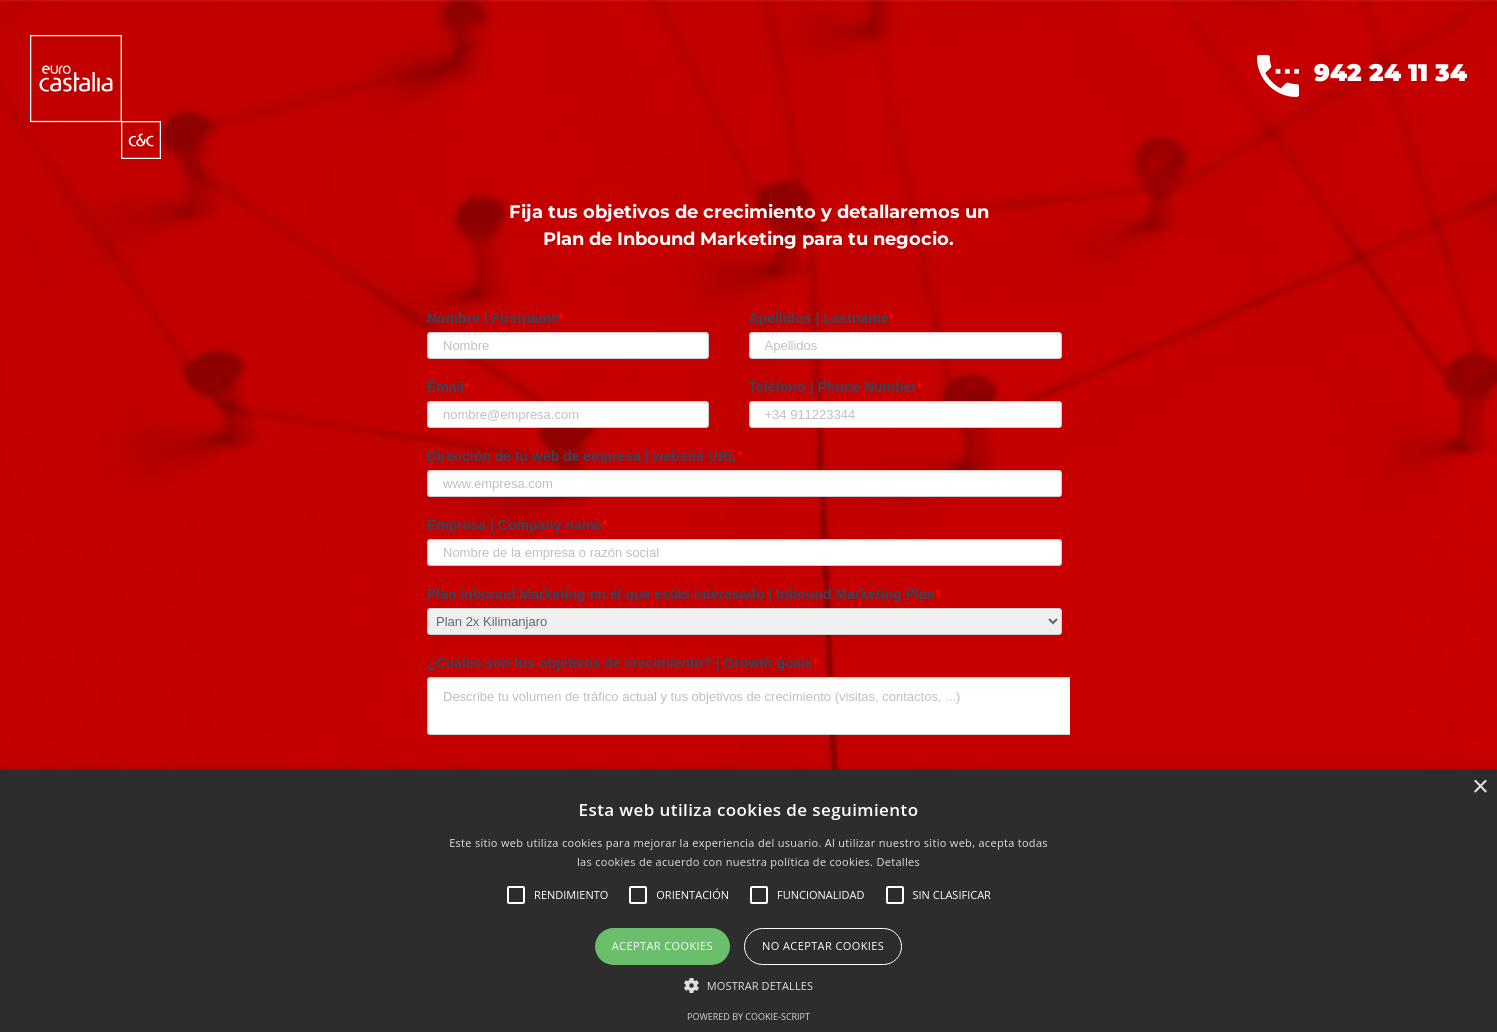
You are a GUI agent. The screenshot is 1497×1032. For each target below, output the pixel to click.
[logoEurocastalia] (95, 42)
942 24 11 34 (1362, 76)
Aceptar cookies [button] (662, 945)
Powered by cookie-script (748, 1016)
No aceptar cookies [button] (823, 945)
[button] (748, 985)
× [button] (1479, 787)
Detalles (898, 861)
